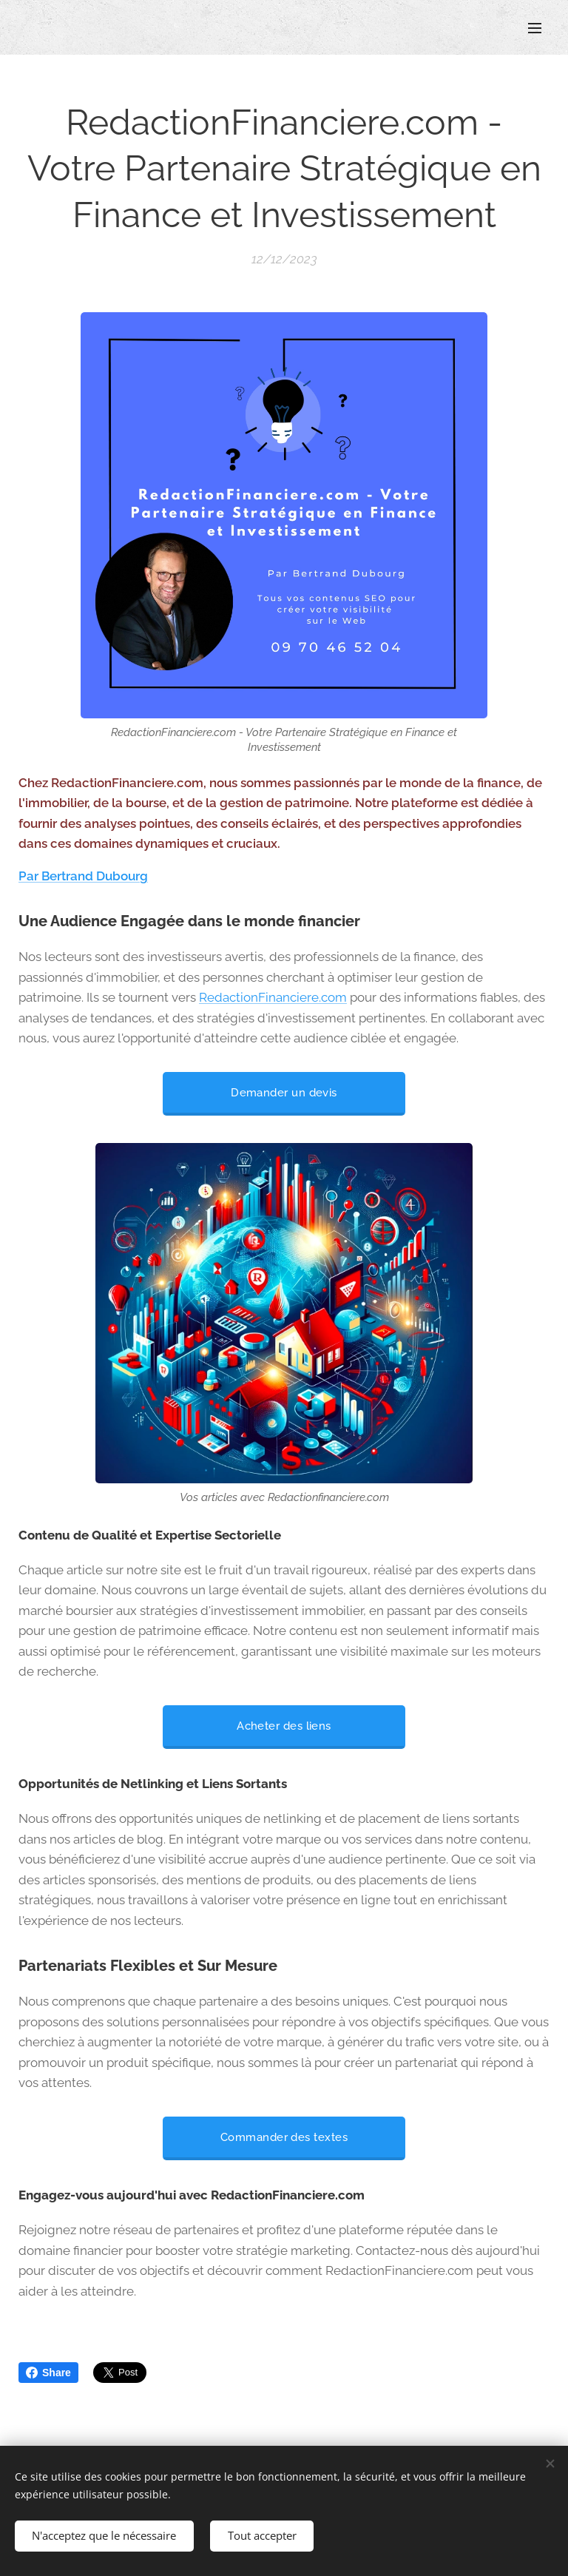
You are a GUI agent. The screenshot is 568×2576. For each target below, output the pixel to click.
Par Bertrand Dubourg (83, 875)
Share (48, 2372)
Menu (534, 28)
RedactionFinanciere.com (273, 997)
